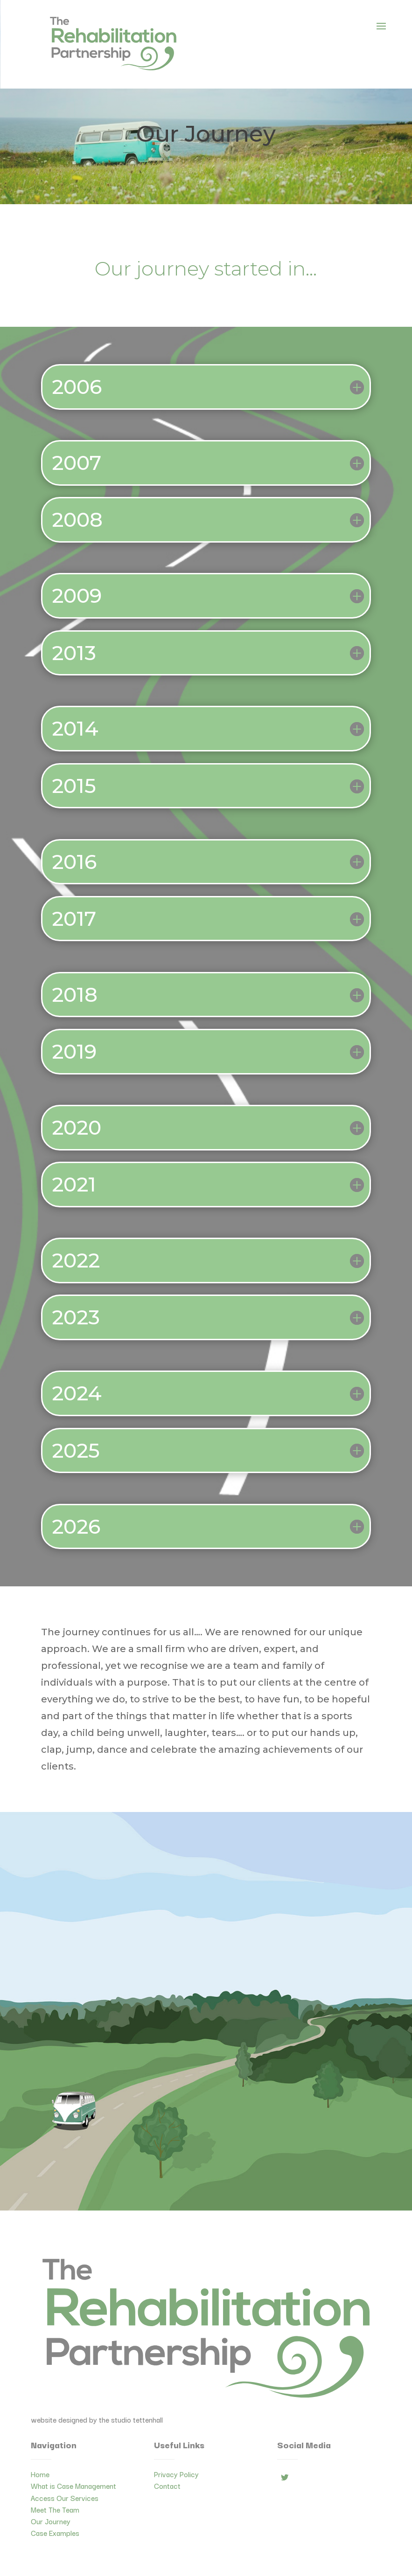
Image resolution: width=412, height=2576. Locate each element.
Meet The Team (55, 2509)
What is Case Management (73, 2485)
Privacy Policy (176, 2474)
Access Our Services (64, 2497)
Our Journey (50, 2521)
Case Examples (55, 2532)
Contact (167, 2485)
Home (40, 2474)
